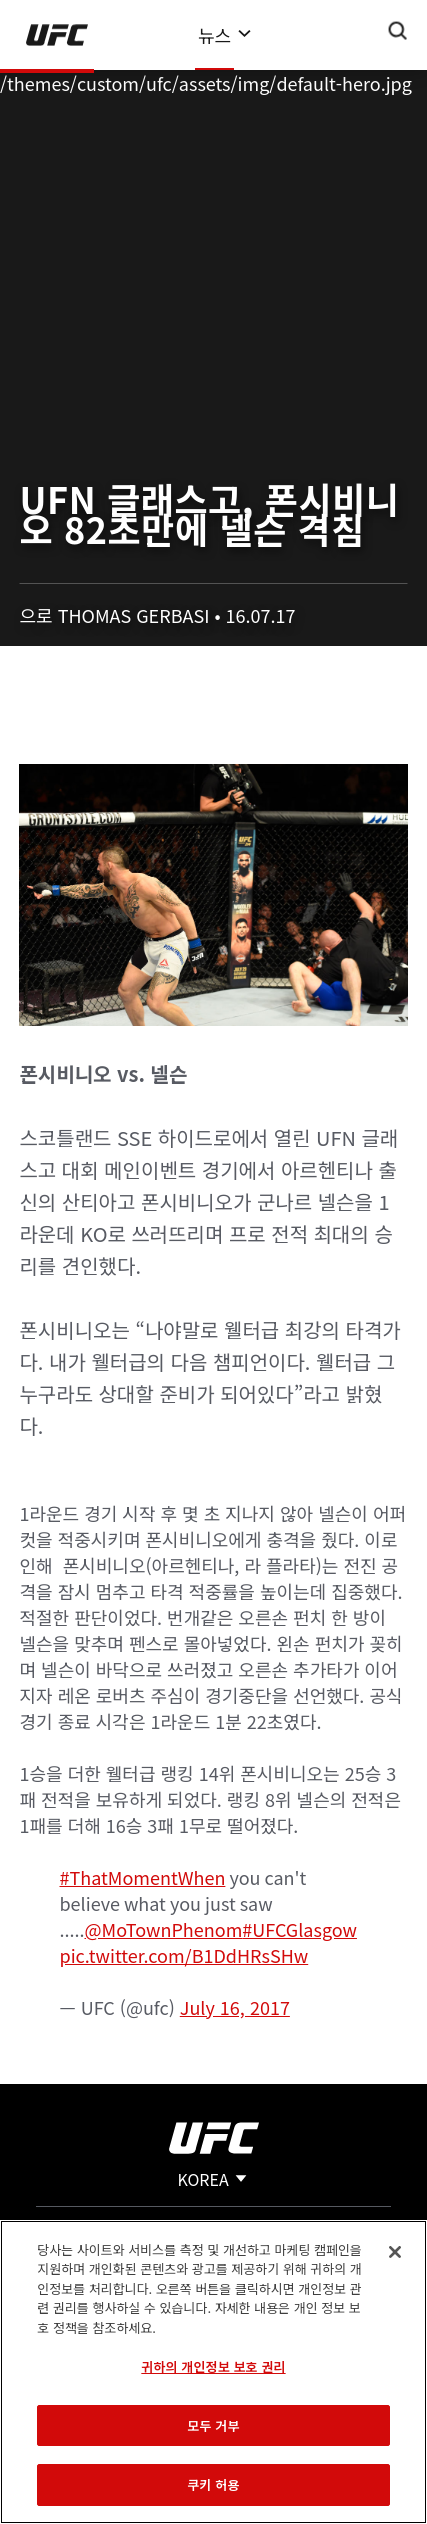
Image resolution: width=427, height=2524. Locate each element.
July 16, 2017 (235, 2007)
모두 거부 (213, 2425)
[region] (213, 2372)
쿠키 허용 (213, 2484)
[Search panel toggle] (398, 31)
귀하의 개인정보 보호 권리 (213, 2366)
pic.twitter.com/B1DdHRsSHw (183, 1955)
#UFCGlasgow (299, 1929)
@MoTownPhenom (164, 1929)
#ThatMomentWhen (142, 1877)
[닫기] (395, 2252)
